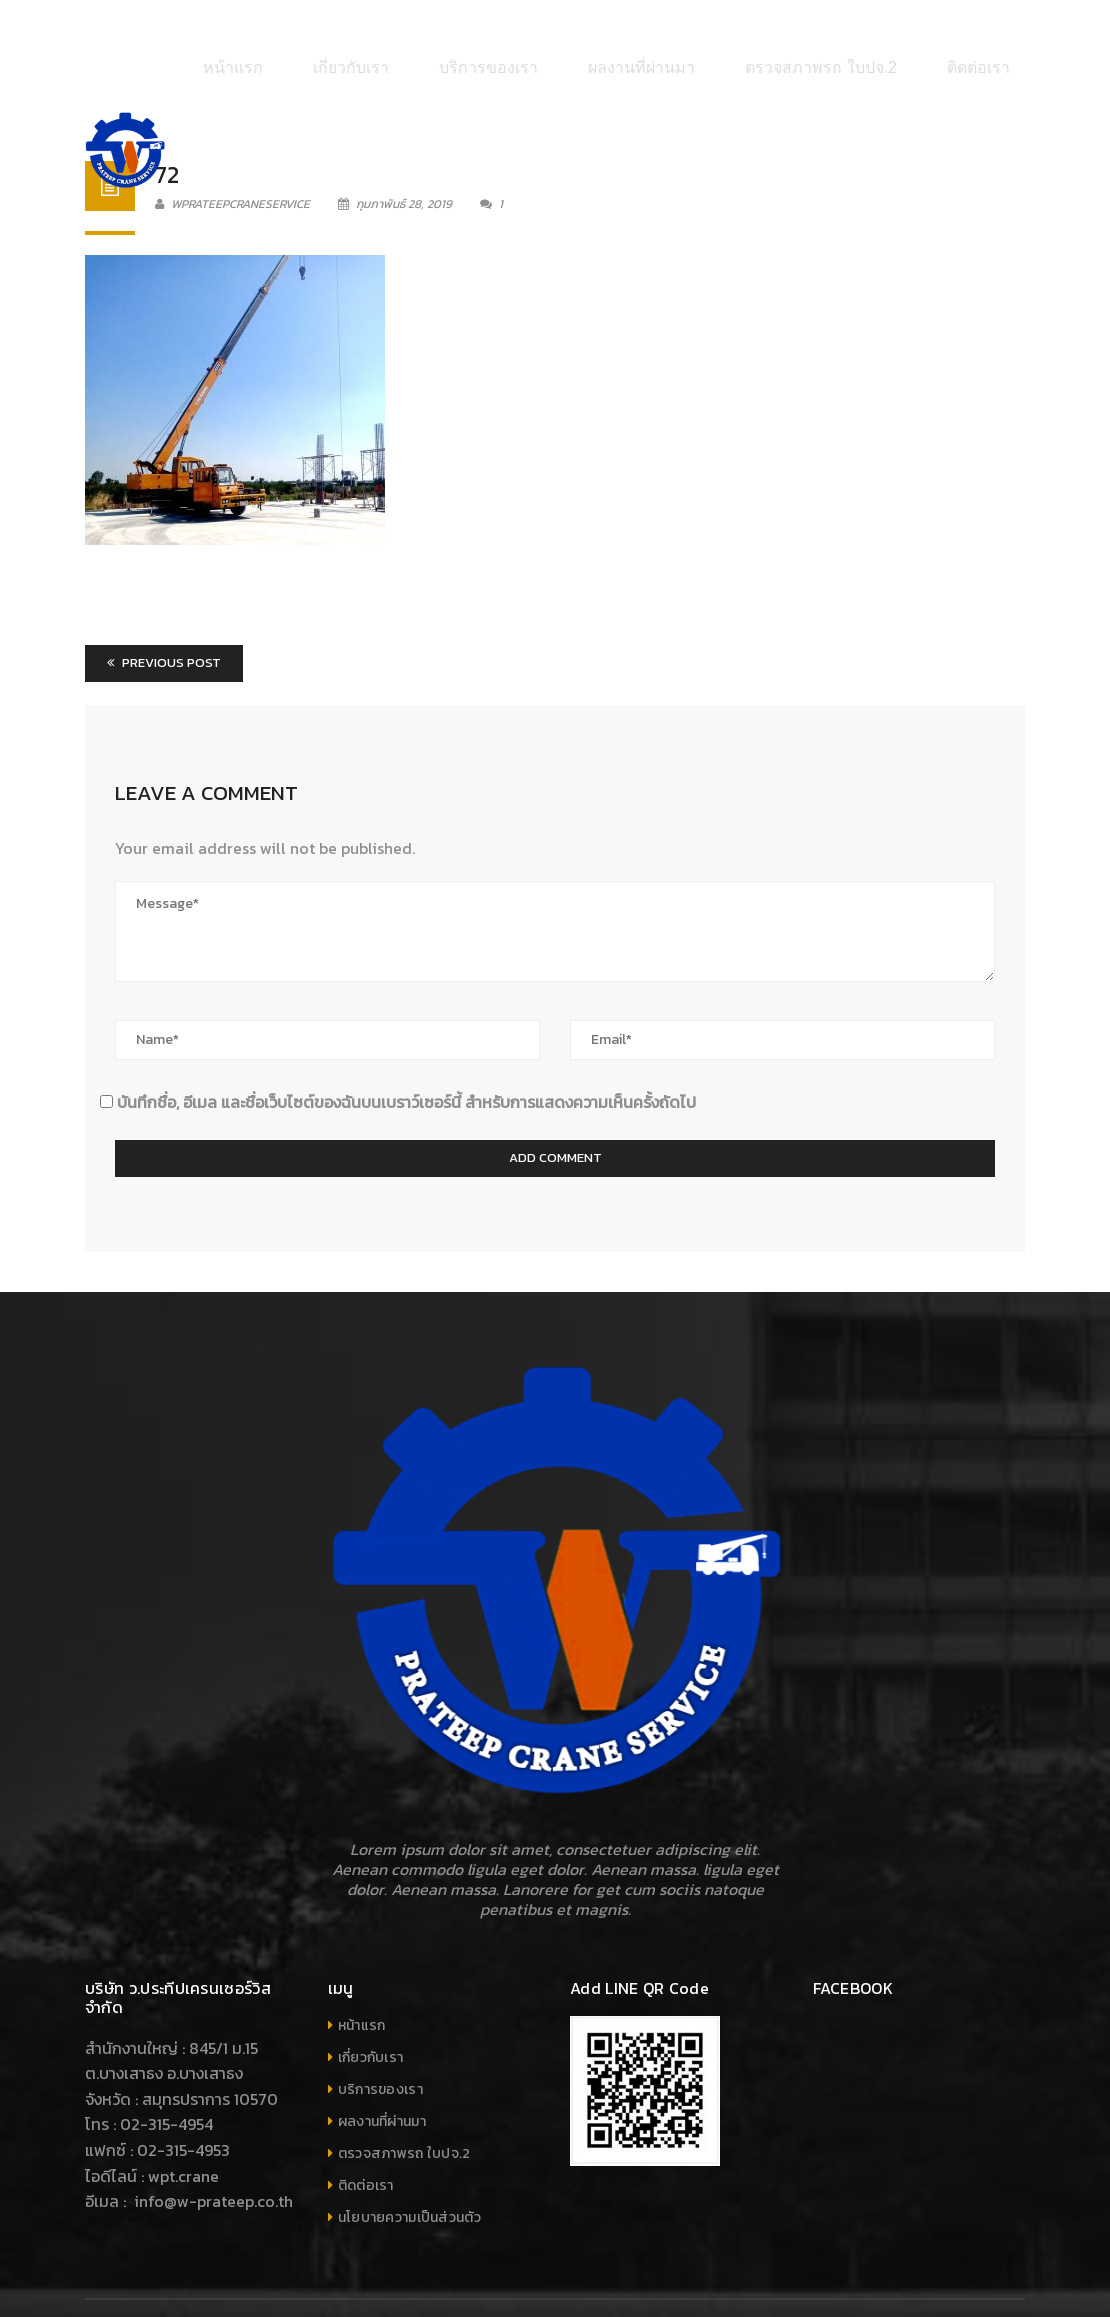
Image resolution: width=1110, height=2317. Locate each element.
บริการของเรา (380, 2028)
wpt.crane (183, 2114)
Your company (979, 2278)
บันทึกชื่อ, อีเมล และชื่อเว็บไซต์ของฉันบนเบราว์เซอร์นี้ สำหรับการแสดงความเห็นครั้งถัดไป (406, 1040)
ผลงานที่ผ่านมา (382, 2060)
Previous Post (164, 601)
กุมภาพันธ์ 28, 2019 (396, 143)
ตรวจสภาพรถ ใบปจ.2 (404, 2092)
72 (167, 113)
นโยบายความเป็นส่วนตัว (409, 2156)
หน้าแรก (362, 1964)
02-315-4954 (166, 2063)
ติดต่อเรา (366, 2124)
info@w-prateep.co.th (211, 2140)
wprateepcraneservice (232, 143)
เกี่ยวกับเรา (371, 1996)
